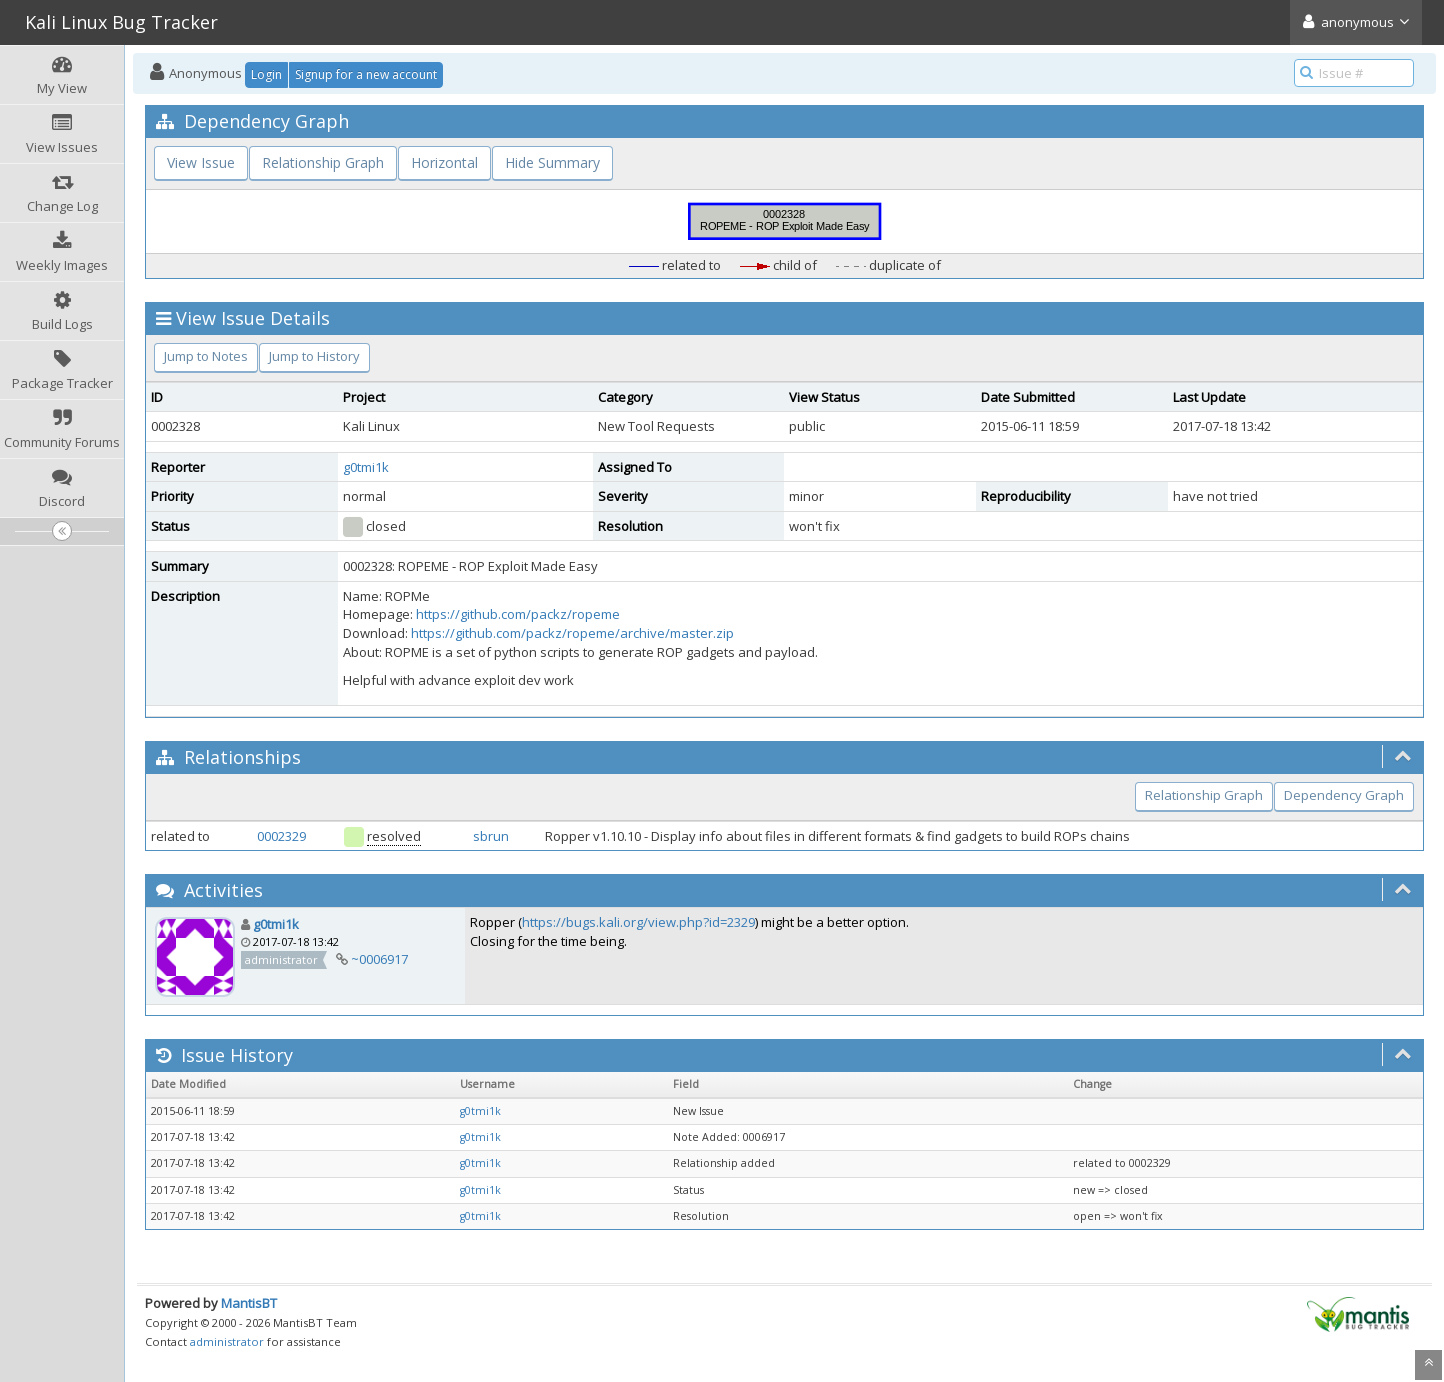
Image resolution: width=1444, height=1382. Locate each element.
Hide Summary (552, 162)
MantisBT (249, 1303)
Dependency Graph (1344, 795)
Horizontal (444, 162)
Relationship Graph (323, 162)
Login (266, 74)
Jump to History (314, 356)
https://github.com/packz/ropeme (518, 614)
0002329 (281, 836)
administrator (227, 1341)
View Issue (201, 162)
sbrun (491, 836)
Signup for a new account (366, 74)
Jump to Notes (206, 356)
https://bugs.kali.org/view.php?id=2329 (638, 922)
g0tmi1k (366, 467)
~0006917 (379, 959)
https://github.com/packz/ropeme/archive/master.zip (572, 633)
